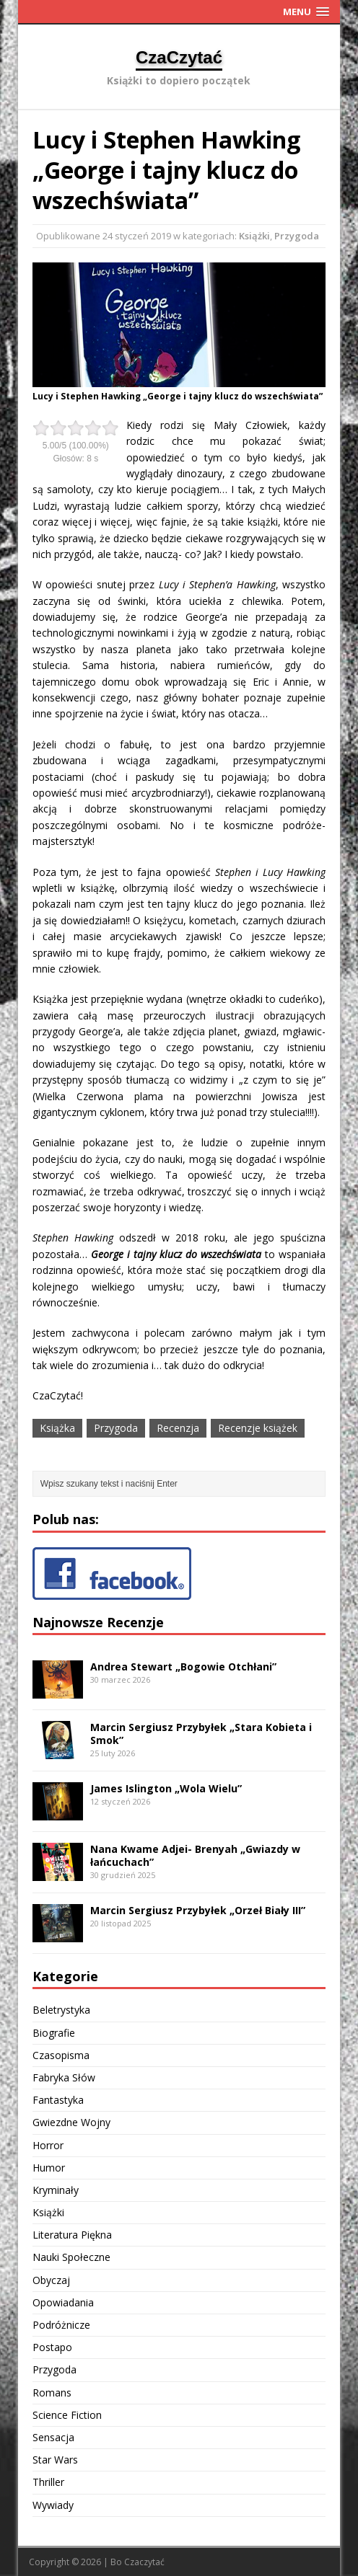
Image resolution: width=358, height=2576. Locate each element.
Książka (57, 1428)
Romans (51, 2392)
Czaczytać (144, 2562)
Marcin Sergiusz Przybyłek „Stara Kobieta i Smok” (201, 1733)
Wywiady (53, 2505)
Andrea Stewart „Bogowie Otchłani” (183, 1666)
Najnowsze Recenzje (98, 1622)
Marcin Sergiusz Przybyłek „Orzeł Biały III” (197, 1910)
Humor (48, 2167)
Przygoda (296, 235)
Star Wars (55, 2459)
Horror (48, 2145)
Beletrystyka (61, 2010)
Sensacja (53, 2437)
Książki (254, 235)
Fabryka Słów (63, 2077)
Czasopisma (61, 2055)
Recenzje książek (257, 1428)
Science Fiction (67, 2415)
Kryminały (55, 2190)
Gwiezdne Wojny (71, 2122)
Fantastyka (58, 2100)
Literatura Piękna (72, 2234)
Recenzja (178, 1428)
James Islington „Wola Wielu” (166, 1788)
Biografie (53, 2033)
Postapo (52, 2347)
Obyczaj (51, 2280)
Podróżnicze (61, 2325)
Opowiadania (63, 2302)
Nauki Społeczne (71, 2257)
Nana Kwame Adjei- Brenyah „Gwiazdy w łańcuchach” (195, 1855)
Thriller (48, 2482)
